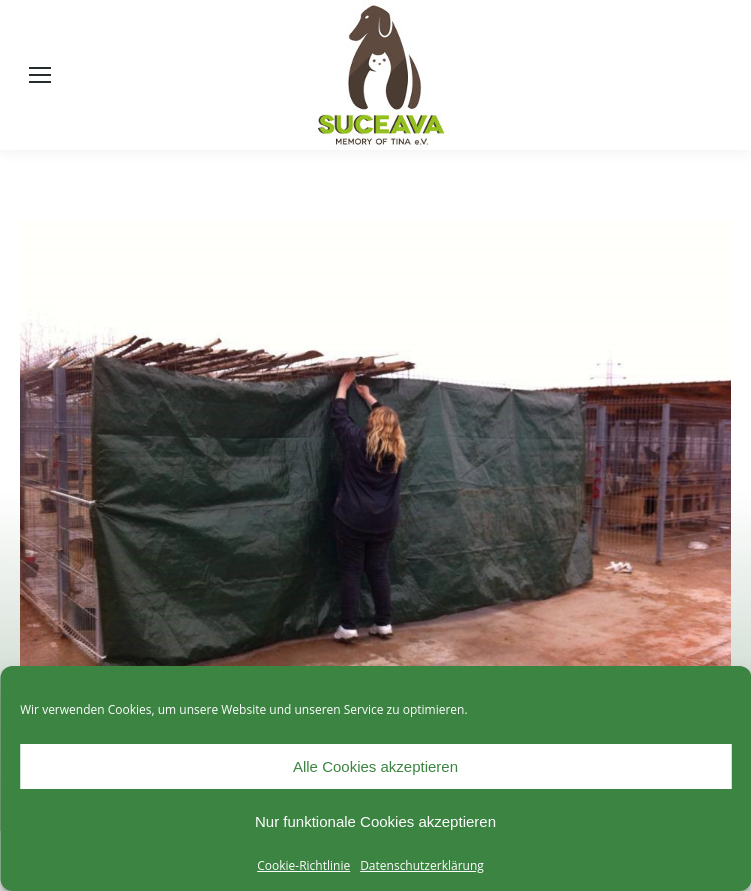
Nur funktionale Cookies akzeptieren (375, 821)
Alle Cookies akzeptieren (375, 766)
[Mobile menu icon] (40, 75)
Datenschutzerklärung (422, 865)
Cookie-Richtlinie (303, 865)
